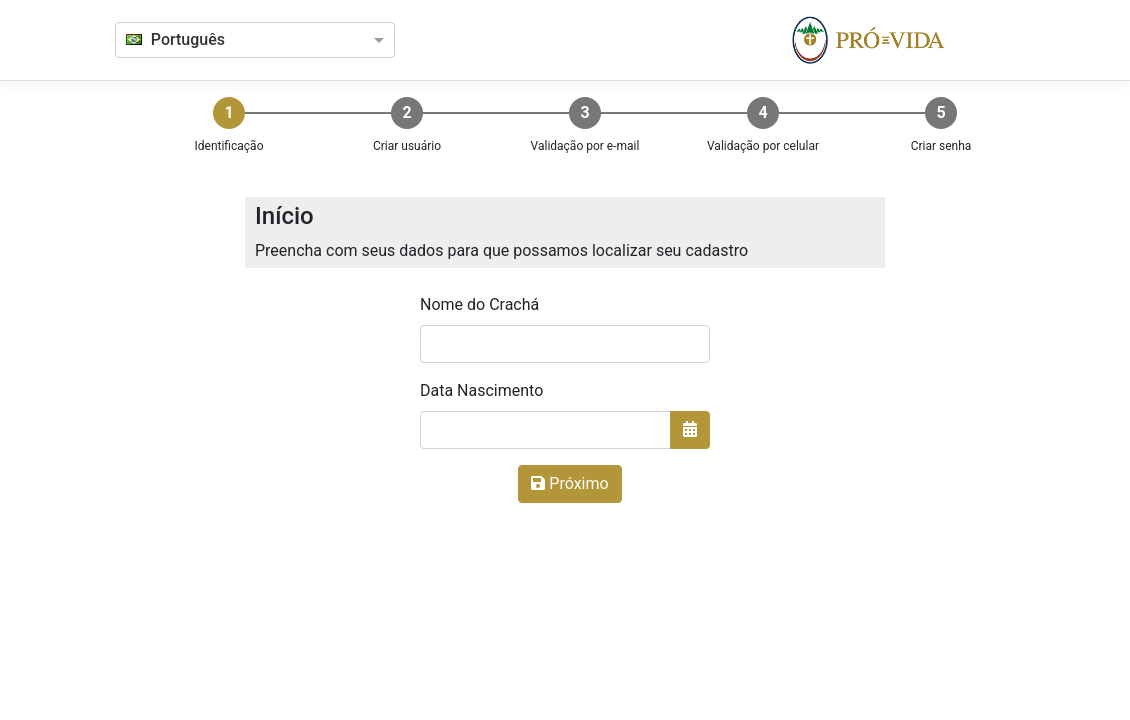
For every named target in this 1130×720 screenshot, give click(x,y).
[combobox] (237, 41)
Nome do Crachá (479, 304)
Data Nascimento (481, 390)
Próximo (569, 483)
